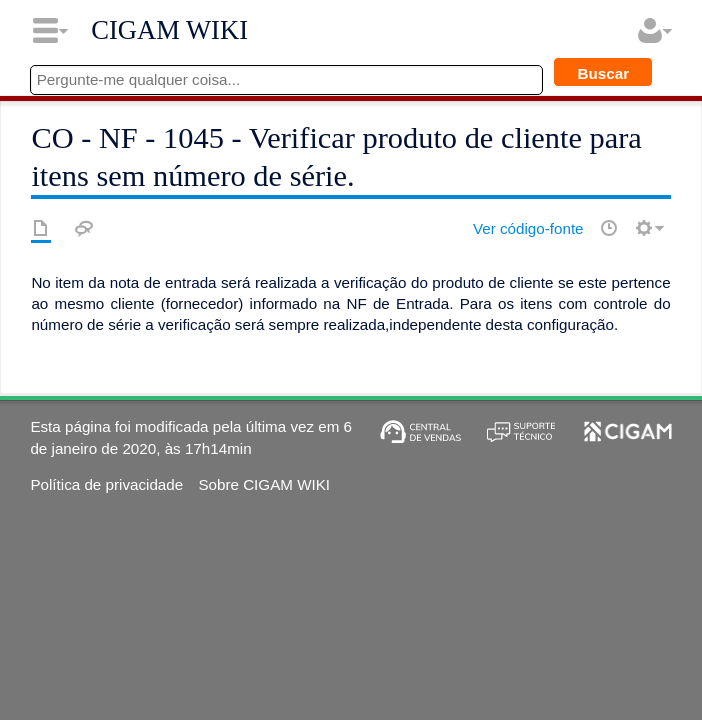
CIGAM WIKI (169, 30)
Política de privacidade (106, 484)
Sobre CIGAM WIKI (264, 484)
